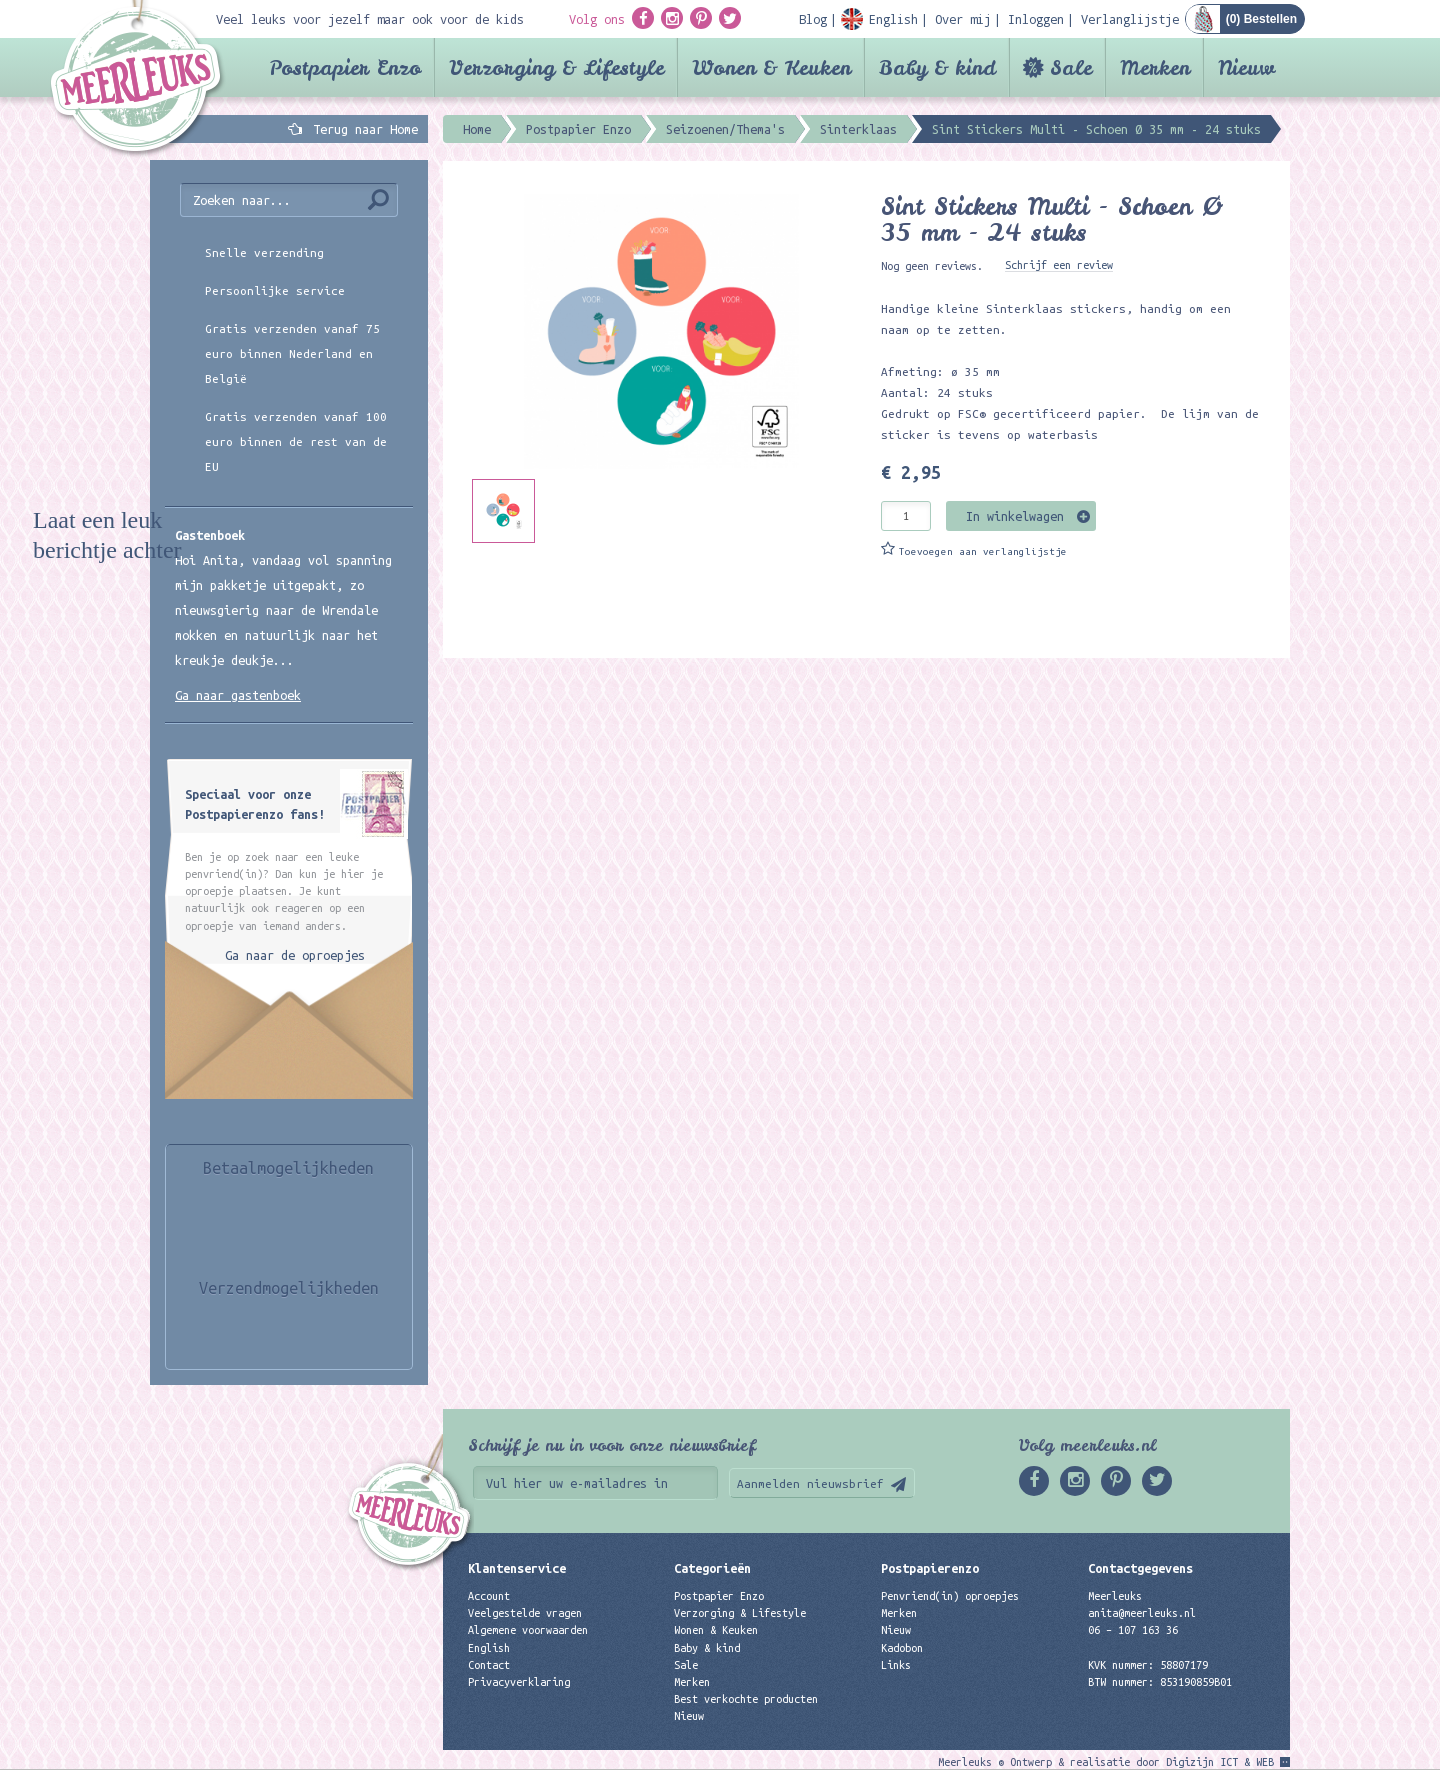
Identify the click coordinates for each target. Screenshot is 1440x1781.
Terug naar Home (362, 129)
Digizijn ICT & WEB (1220, 1762)
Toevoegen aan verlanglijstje (983, 551)
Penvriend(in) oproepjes (950, 1596)
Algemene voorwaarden (528, 1630)
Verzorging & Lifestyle (556, 67)
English (489, 1648)
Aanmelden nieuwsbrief (810, 1483)
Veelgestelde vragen (525, 1613)
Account (489, 1596)
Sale (1071, 67)
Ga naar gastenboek (238, 695)
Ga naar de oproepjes (295, 955)
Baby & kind (937, 67)
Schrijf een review (1059, 265)
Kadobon (902, 1648)
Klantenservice (517, 1568)
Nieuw (1246, 67)
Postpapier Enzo (345, 67)
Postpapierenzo (930, 1568)
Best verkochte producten (746, 1699)
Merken (1155, 67)
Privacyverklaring (519, 1682)
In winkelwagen (1015, 516)
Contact (489, 1665)
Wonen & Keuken (771, 67)
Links (896, 1665)
